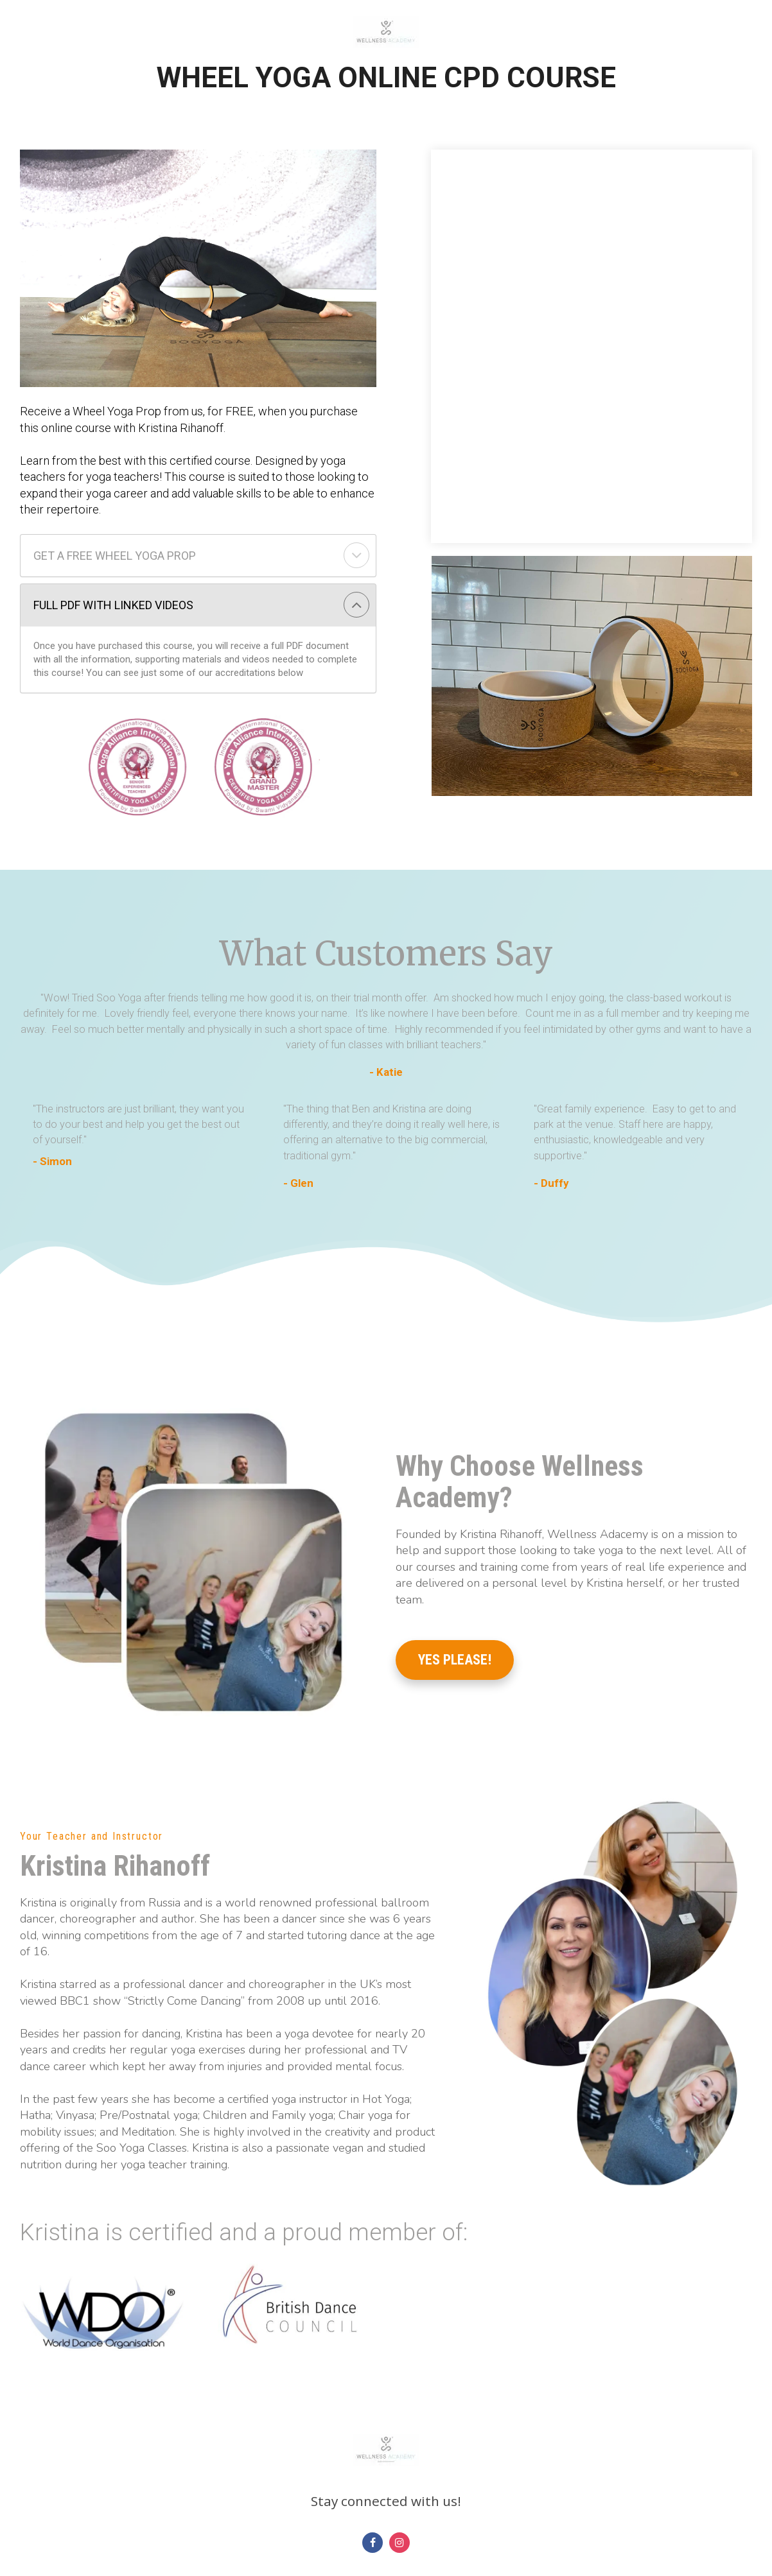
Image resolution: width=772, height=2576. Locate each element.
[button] (356, 555)
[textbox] (142, 1125)
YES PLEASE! (454, 1660)
